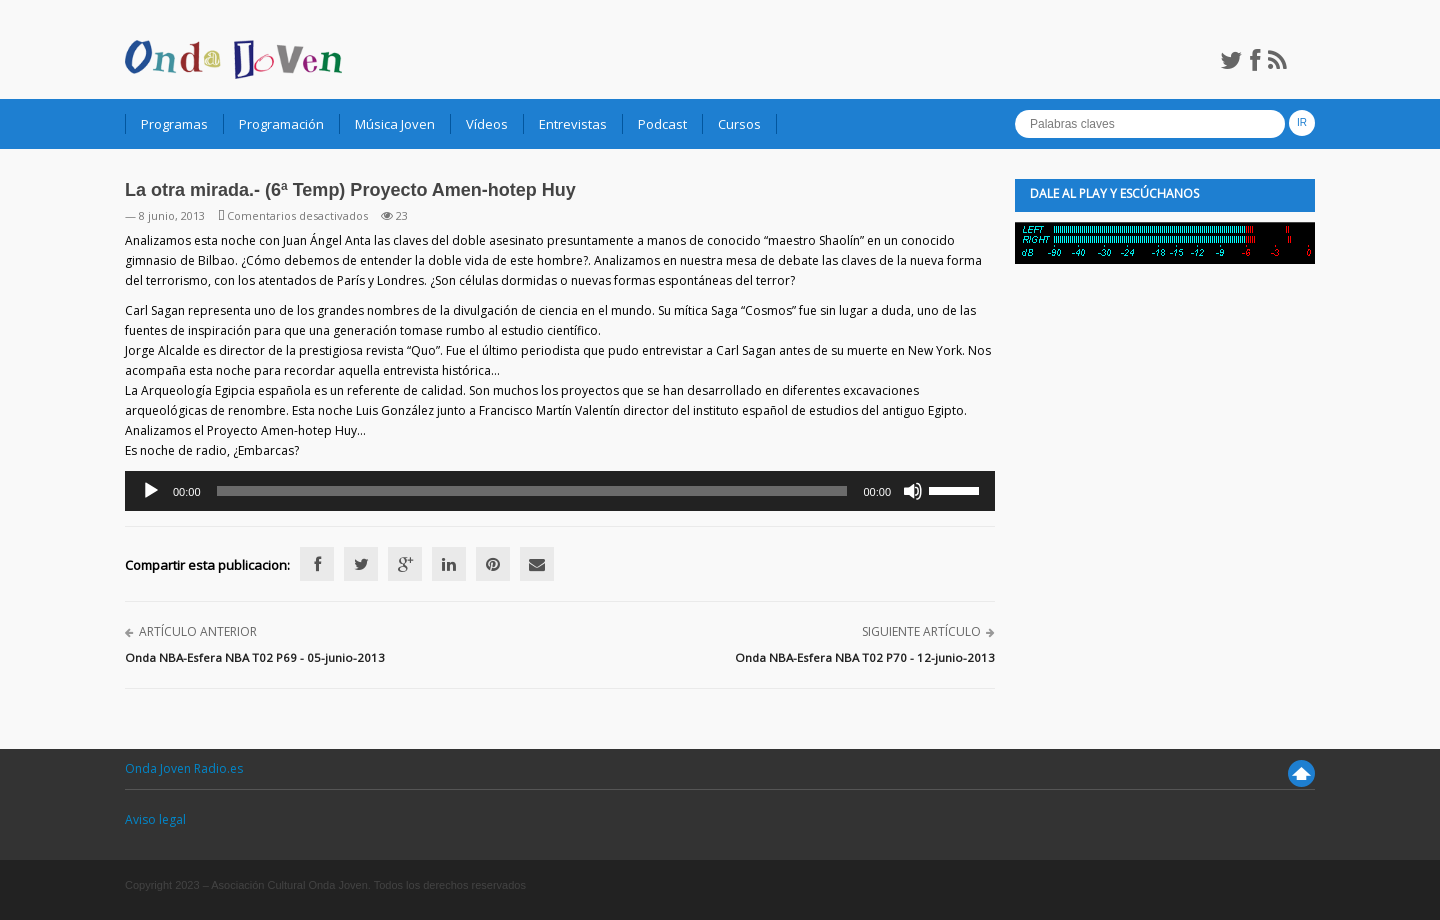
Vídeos (487, 124)
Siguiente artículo (921, 631)
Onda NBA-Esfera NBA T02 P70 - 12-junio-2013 (865, 657)
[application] (560, 491)
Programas (174, 124)
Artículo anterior (198, 631)
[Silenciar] (913, 491)
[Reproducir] (151, 491)
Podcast (662, 124)
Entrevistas (573, 124)
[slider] (532, 491)
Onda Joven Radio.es (184, 768)
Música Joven (395, 124)
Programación (281, 124)
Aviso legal (155, 819)
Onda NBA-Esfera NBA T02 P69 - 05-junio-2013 (255, 657)
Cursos (739, 124)
